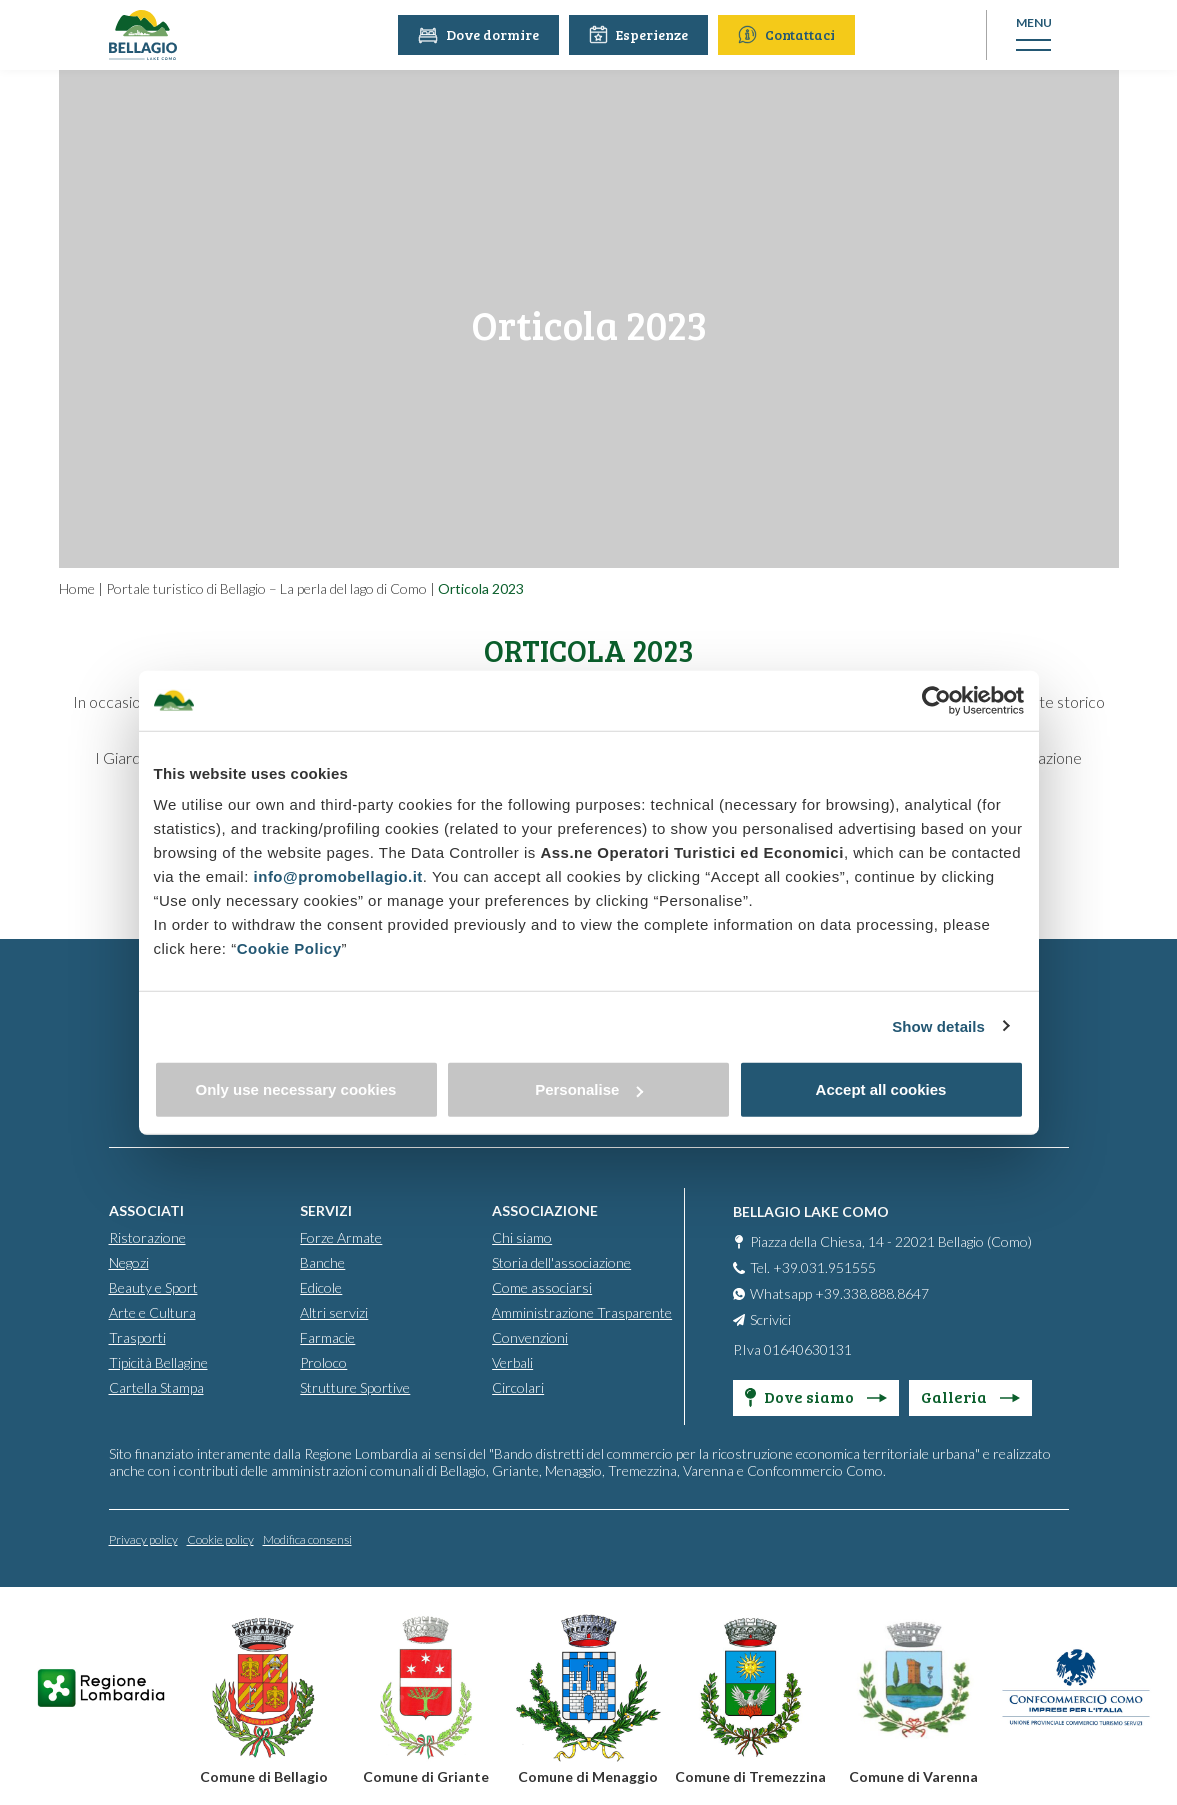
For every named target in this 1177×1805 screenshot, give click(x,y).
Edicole (321, 1286)
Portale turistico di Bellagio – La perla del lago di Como (266, 588)
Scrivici (770, 1318)
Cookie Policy (289, 948)
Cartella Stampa (156, 1386)
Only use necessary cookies (296, 1089)
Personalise (589, 1089)
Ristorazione (147, 1236)
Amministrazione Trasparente (582, 1311)
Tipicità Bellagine (158, 1361)
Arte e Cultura (152, 1311)
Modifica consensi (307, 1538)
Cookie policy (220, 1538)
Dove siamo (816, 1395)
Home (77, 588)
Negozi (129, 1261)
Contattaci (788, 34)
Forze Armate (341, 1236)
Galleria (970, 1395)
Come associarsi (542, 1286)
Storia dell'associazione (561, 1261)
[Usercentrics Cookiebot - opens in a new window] (936, 700)
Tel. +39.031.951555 (813, 1266)
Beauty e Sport (153, 1286)
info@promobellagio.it (338, 876)
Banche (322, 1261)
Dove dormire (480, 34)
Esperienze (640, 34)
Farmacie (327, 1336)
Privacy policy (143, 1538)
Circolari (518, 1386)
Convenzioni (530, 1336)
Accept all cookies (881, 1089)
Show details (938, 1025)
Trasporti (137, 1336)
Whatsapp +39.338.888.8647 (839, 1292)
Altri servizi (334, 1311)
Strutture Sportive (355, 1386)
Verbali (512, 1361)
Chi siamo (522, 1236)
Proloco (323, 1361)
